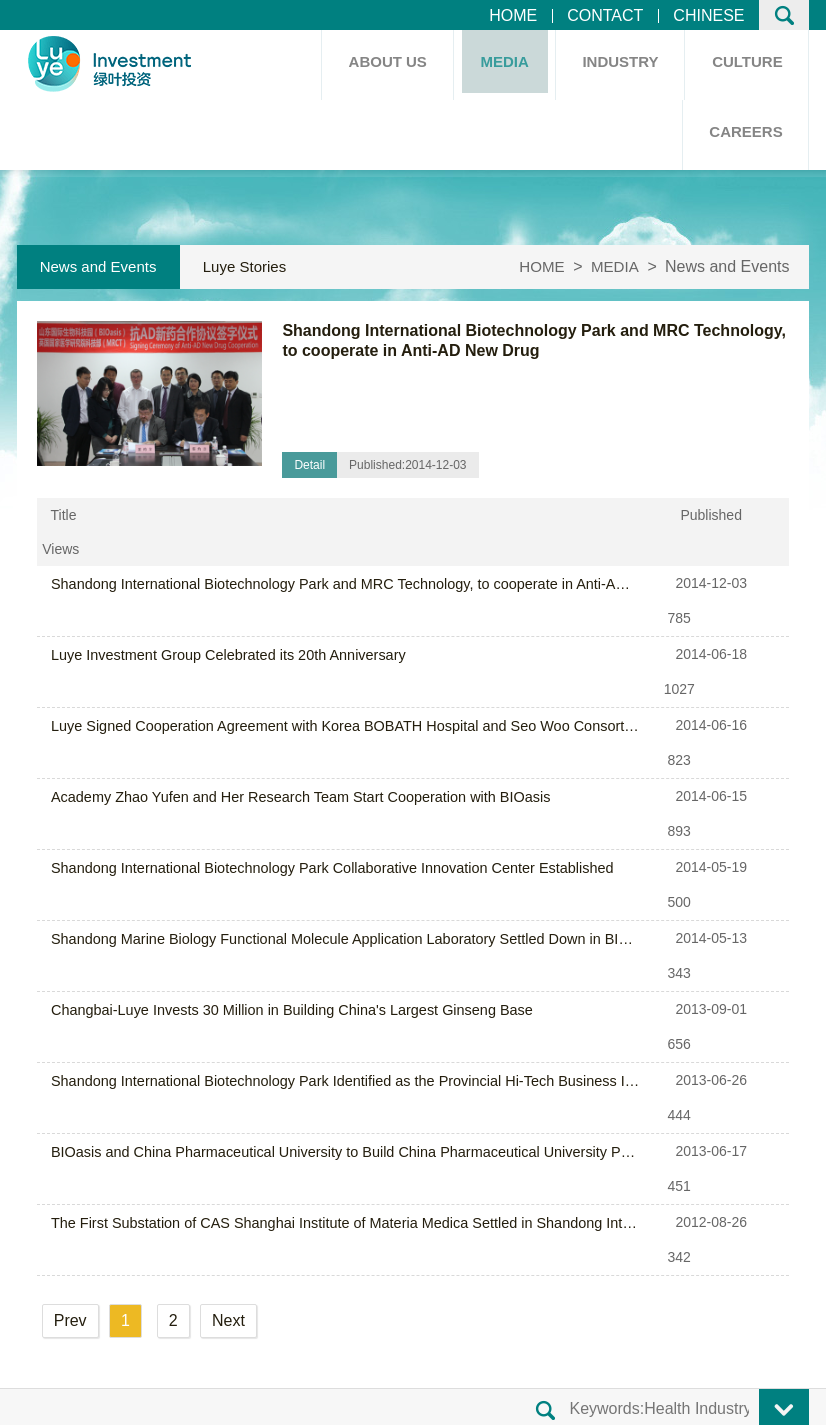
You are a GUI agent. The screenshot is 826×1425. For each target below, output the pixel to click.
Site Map (57, 1398)
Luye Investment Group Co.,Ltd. (260, 1366)
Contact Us (141, 1398)
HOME (513, 16)
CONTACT (605, 16)
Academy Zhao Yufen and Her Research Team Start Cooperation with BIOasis (293, 657)
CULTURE (746, 64)
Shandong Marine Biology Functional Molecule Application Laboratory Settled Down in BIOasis (324, 729)
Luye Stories (251, 266)
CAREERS (744, 134)
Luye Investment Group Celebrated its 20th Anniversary (223, 585)
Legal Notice (238, 1398)
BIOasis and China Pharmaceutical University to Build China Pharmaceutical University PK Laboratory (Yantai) (324, 837)
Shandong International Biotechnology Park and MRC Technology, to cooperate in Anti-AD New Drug (324, 549)
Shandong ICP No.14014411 (488, 1366)
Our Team (408, 1142)
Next (228, 936)
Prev (70, 936)
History (224, 1142)
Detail (309, 465)
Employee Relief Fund (451, 1174)
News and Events (100, 266)
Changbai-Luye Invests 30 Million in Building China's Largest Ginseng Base (284, 765)
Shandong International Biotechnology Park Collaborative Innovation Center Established (324, 693)
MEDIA (499, 64)
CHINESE (708, 16)
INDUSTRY (617, 64)
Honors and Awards (268, 1174)
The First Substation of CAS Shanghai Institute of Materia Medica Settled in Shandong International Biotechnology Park (324, 873)
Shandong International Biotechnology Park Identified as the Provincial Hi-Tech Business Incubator (324, 801)
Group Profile (246, 1110)
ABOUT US (380, 64)
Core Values (416, 1110)
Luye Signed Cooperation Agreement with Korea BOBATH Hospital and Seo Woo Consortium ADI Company (324, 621)
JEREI (777, 1398)
